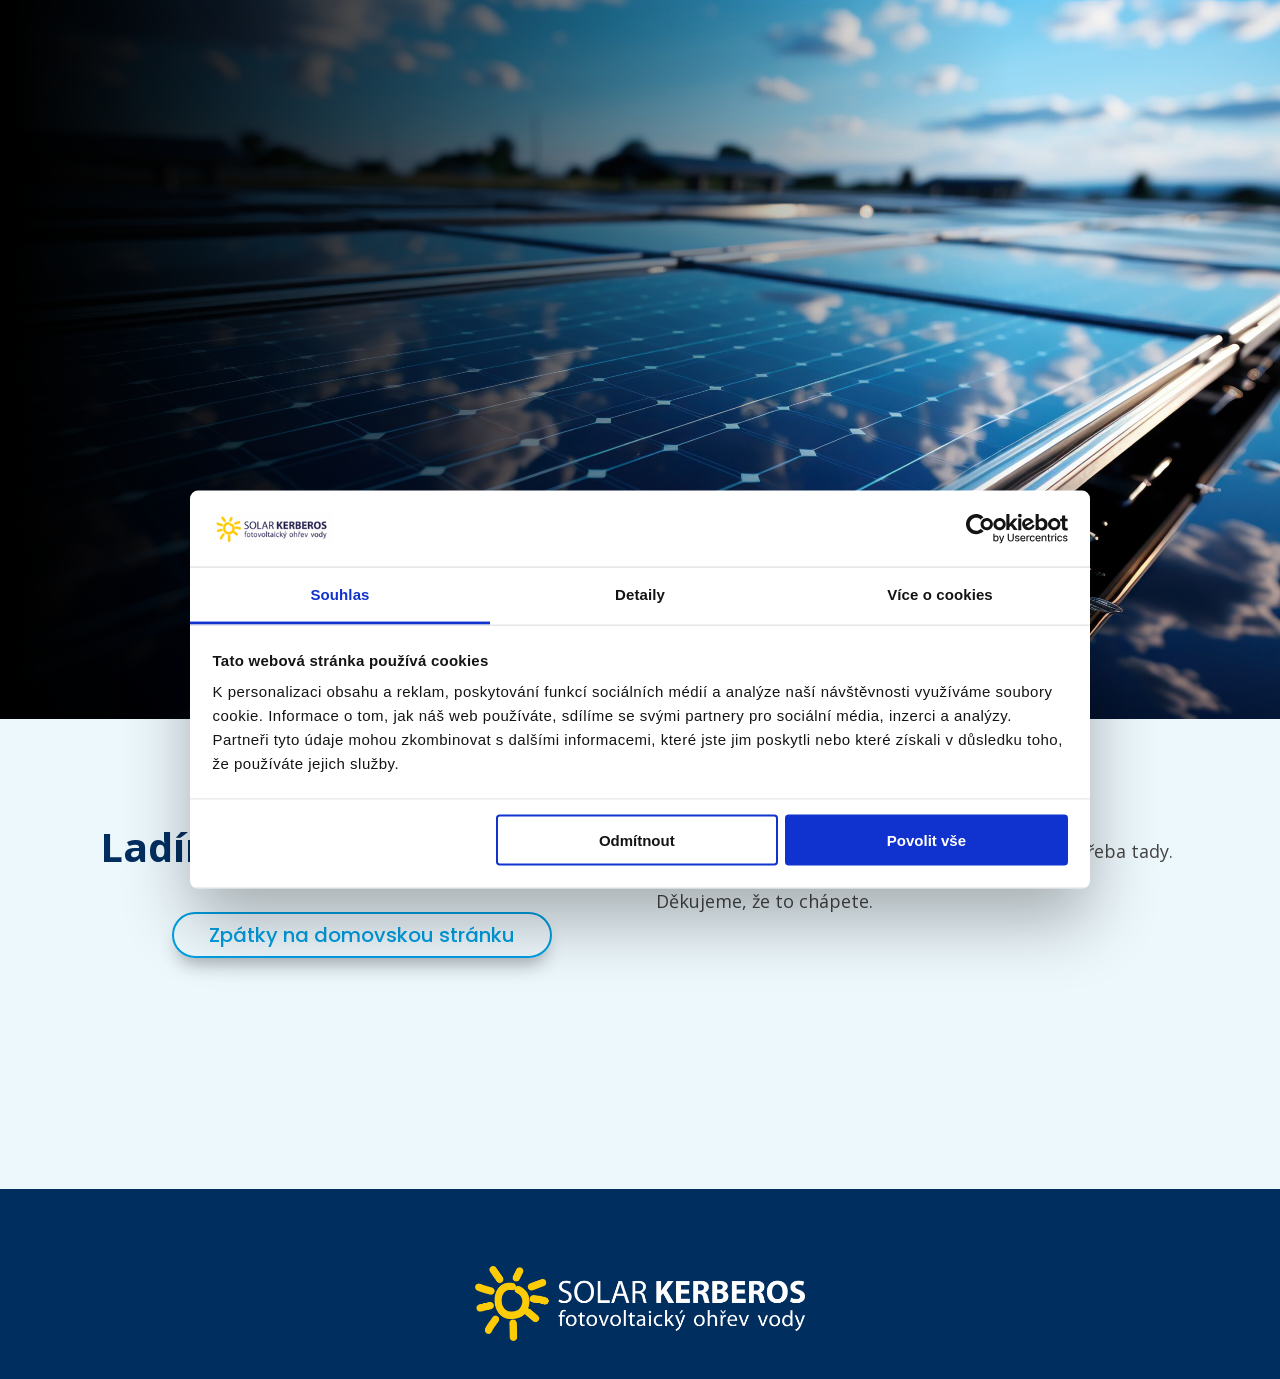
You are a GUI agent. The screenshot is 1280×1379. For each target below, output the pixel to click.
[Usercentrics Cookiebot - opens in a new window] (980, 528)
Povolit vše (926, 839)
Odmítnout (637, 839)
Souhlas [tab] (339, 594)
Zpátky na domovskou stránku (362, 935)
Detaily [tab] (640, 594)
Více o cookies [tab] (940, 594)
